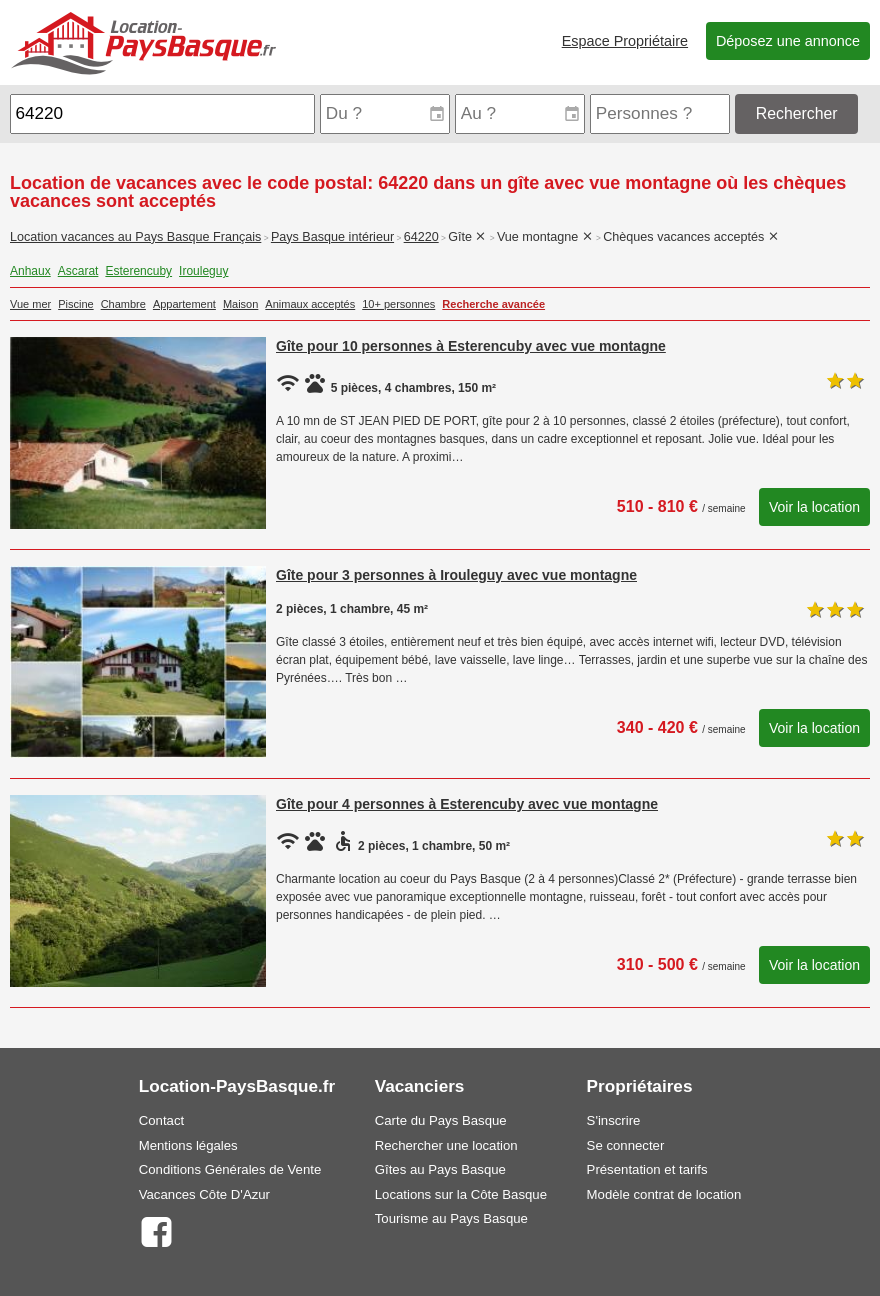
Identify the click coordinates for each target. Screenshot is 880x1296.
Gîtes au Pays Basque (440, 1169)
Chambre (123, 304)
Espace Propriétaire (625, 41)
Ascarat (78, 271)
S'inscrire (614, 1120)
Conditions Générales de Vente (230, 1169)
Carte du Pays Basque (441, 1120)
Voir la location (814, 507)
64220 (421, 237)
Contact (161, 1120)
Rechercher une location (446, 1145)
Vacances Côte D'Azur (204, 1194)
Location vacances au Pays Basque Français (135, 237)
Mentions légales (188, 1145)
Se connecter (626, 1145)
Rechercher (797, 113)
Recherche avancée (493, 304)
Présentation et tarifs (647, 1169)
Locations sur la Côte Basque (461, 1194)
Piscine (75, 304)
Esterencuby (138, 271)
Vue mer (30, 304)
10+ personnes (398, 304)
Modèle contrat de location (664, 1194)
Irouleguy (203, 271)
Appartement (184, 304)
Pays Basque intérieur (332, 237)
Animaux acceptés (310, 304)
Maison (240, 304)
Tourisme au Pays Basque (451, 1218)
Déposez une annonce (788, 41)
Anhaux (30, 271)
